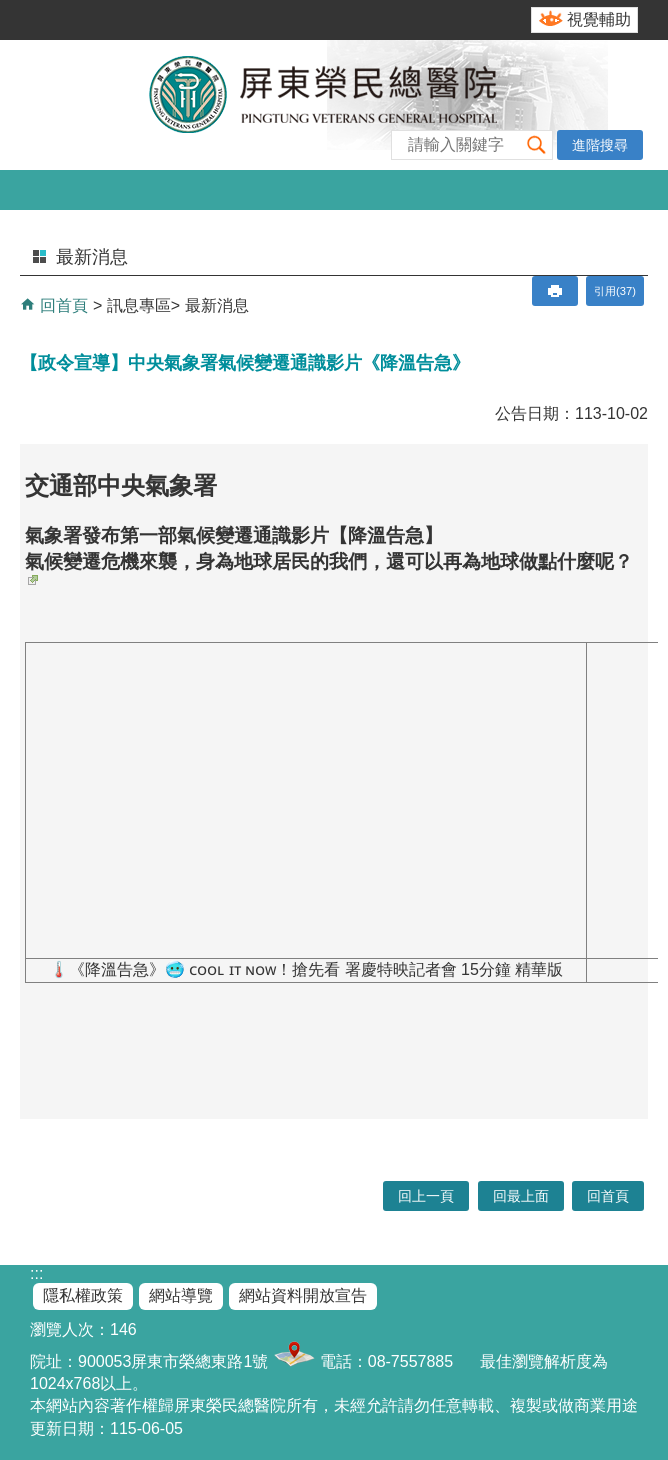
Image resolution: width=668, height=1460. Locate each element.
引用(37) (615, 291)
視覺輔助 (599, 19)
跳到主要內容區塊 (10, 10)
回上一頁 (426, 1196)
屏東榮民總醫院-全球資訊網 (334, 105)
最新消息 (217, 305)
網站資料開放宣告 (303, 1295)
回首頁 (62, 305)
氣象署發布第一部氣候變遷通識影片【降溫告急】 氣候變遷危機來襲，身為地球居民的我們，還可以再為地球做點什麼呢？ (329, 555)
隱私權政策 (83, 1295)
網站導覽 (181, 1295)
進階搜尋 (600, 145)
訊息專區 (139, 305)
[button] (537, 144)
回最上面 (521, 1196)
